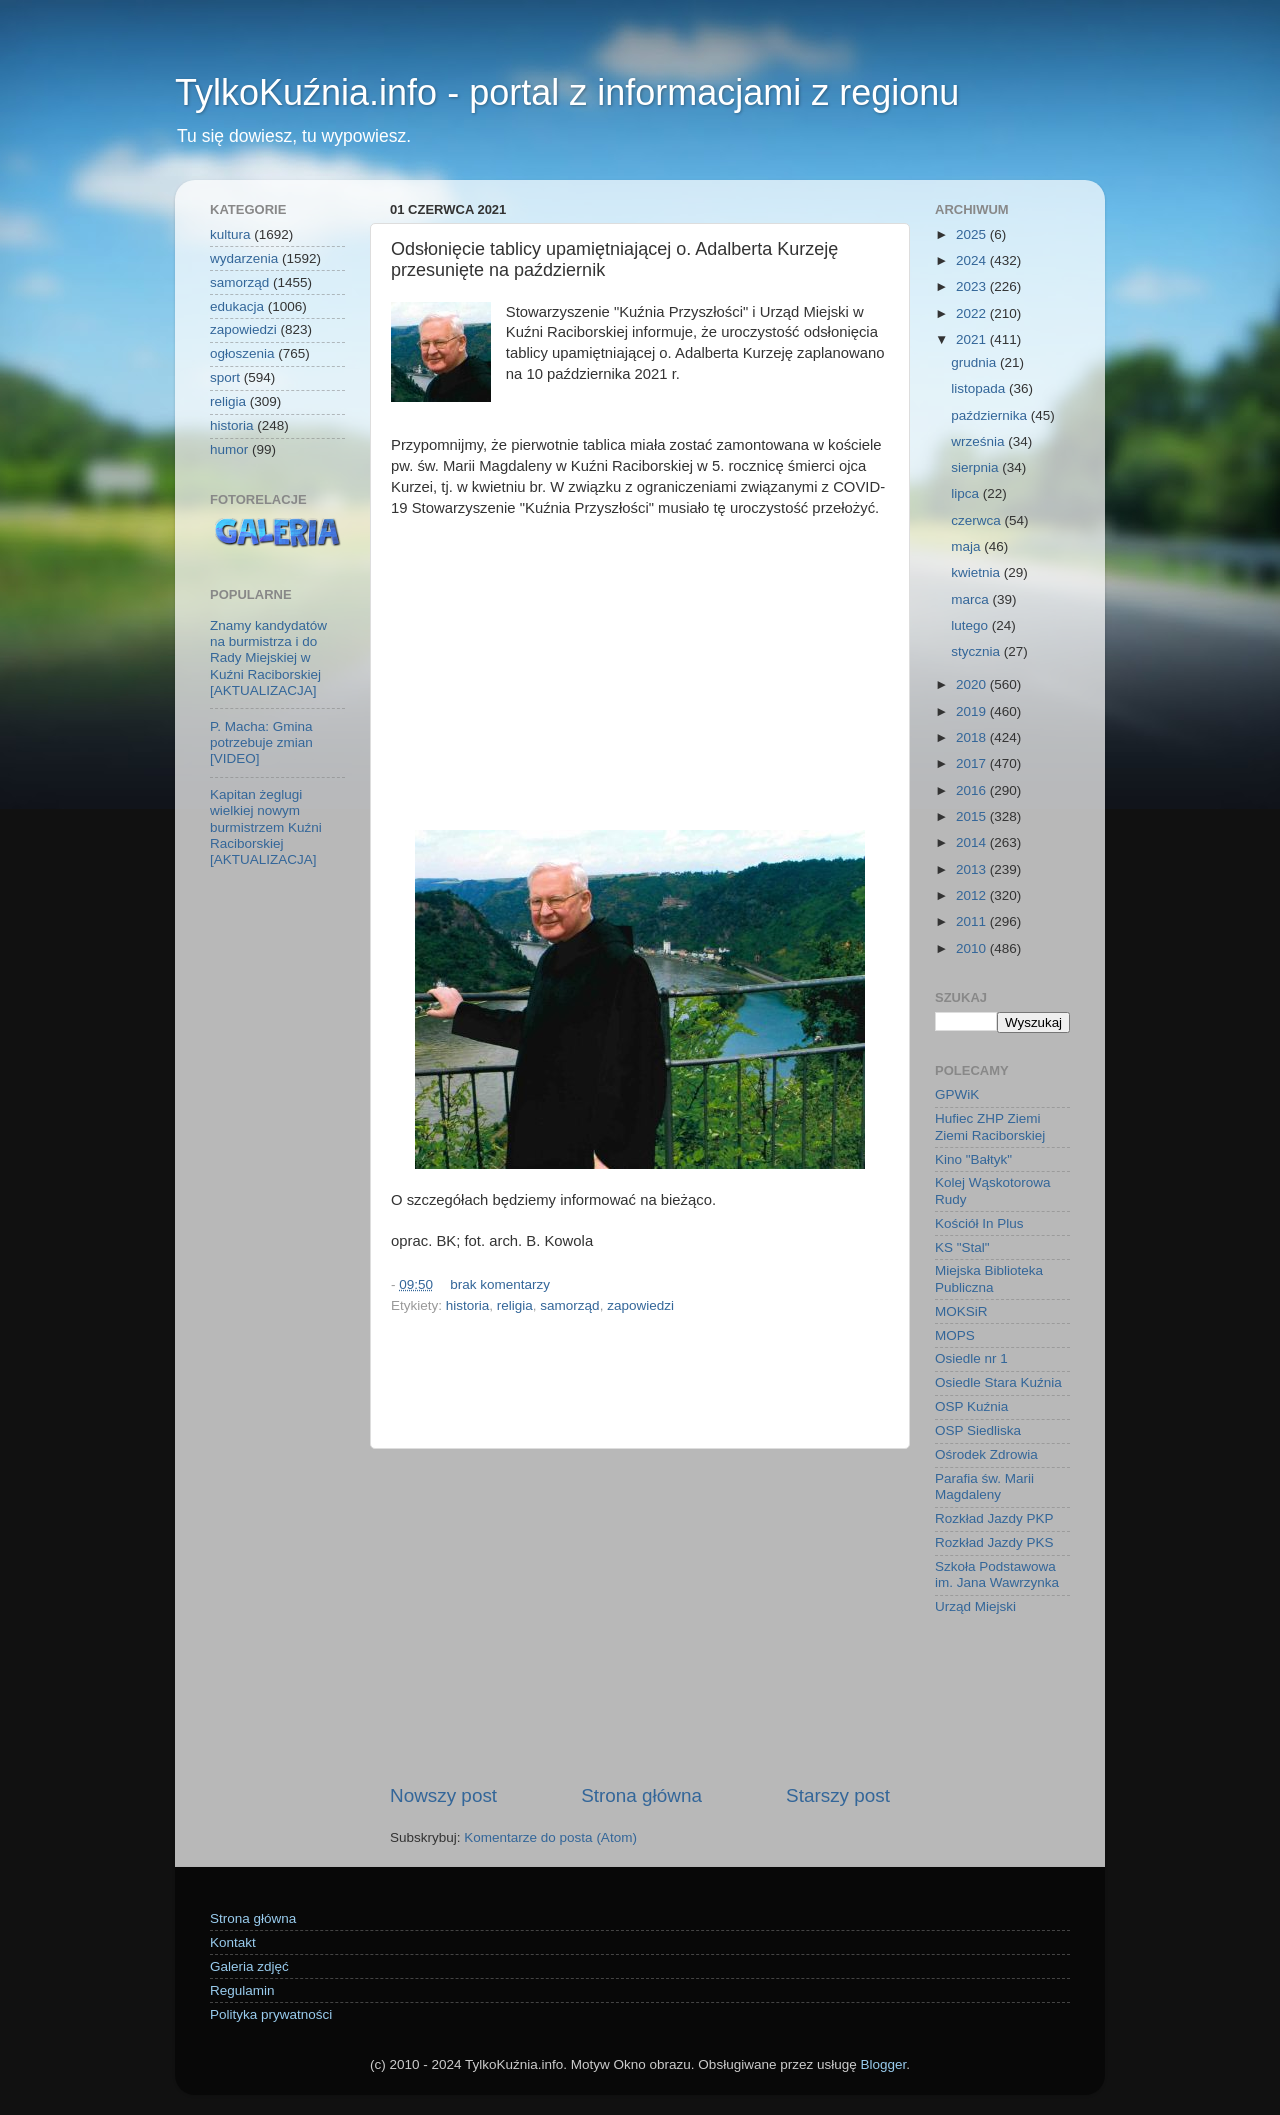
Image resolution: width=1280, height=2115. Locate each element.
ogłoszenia (242, 353)
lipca (967, 493)
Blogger (883, 2064)
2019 (973, 711)
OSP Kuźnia (971, 1406)
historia (468, 1305)
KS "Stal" (962, 1247)
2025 (973, 234)
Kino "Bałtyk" (973, 1159)
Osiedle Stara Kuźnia (998, 1382)
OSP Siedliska (978, 1430)
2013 (973, 869)
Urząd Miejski (975, 1606)
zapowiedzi (640, 1305)
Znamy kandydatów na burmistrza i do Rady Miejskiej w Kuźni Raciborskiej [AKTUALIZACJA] (268, 658)
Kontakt (233, 1942)
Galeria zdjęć (249, 1966)
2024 (973, 260)
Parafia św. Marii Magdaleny (984, 1486)
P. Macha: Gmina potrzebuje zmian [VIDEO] (261, 742)
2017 (973, 763)
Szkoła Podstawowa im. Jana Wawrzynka (997, 1574)
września (979, 441)
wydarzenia (244, 258)
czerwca (977, 520)
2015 (973, 816)
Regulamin (242, 1990)
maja (967, 546)
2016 (973, 790)
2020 (973, 684)
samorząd (569, 1305)
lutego (971, 625)
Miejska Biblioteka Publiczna (989, 1278)
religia (515, 1305)
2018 (973, 737)
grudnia (975, 362)
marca (971, 599)
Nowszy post (443, 1795)
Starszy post (838, 1795)
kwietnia (977, 572)
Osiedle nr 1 (971, 1358)
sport (225, 377)
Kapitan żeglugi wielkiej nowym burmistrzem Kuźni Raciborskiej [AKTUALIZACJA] (266, 827)
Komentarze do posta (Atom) (550, 1837)
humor (229, 449)
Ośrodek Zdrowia (986, 1454)
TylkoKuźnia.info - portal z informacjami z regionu (567, 92)
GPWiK (957, 1094)
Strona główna (641, 1795)
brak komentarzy (500, 1284)
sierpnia (976, 467)
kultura (230, 234)
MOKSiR (961, 1311)
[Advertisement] (640, 674)
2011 (973, 921)
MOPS (955, 1335)
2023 (973, 286)
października (991, 415)
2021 (973, 339)
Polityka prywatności (271, 2014)
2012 (973, 895)
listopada (980, 388)
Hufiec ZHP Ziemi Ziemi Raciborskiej (990, 1126)
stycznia (977, 651)
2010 (973, 948)
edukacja (237, 306)
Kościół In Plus (979, 1223)
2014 (973, 842)
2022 (973, 313)
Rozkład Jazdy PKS (994, 1542)
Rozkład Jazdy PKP (994, 1518)
